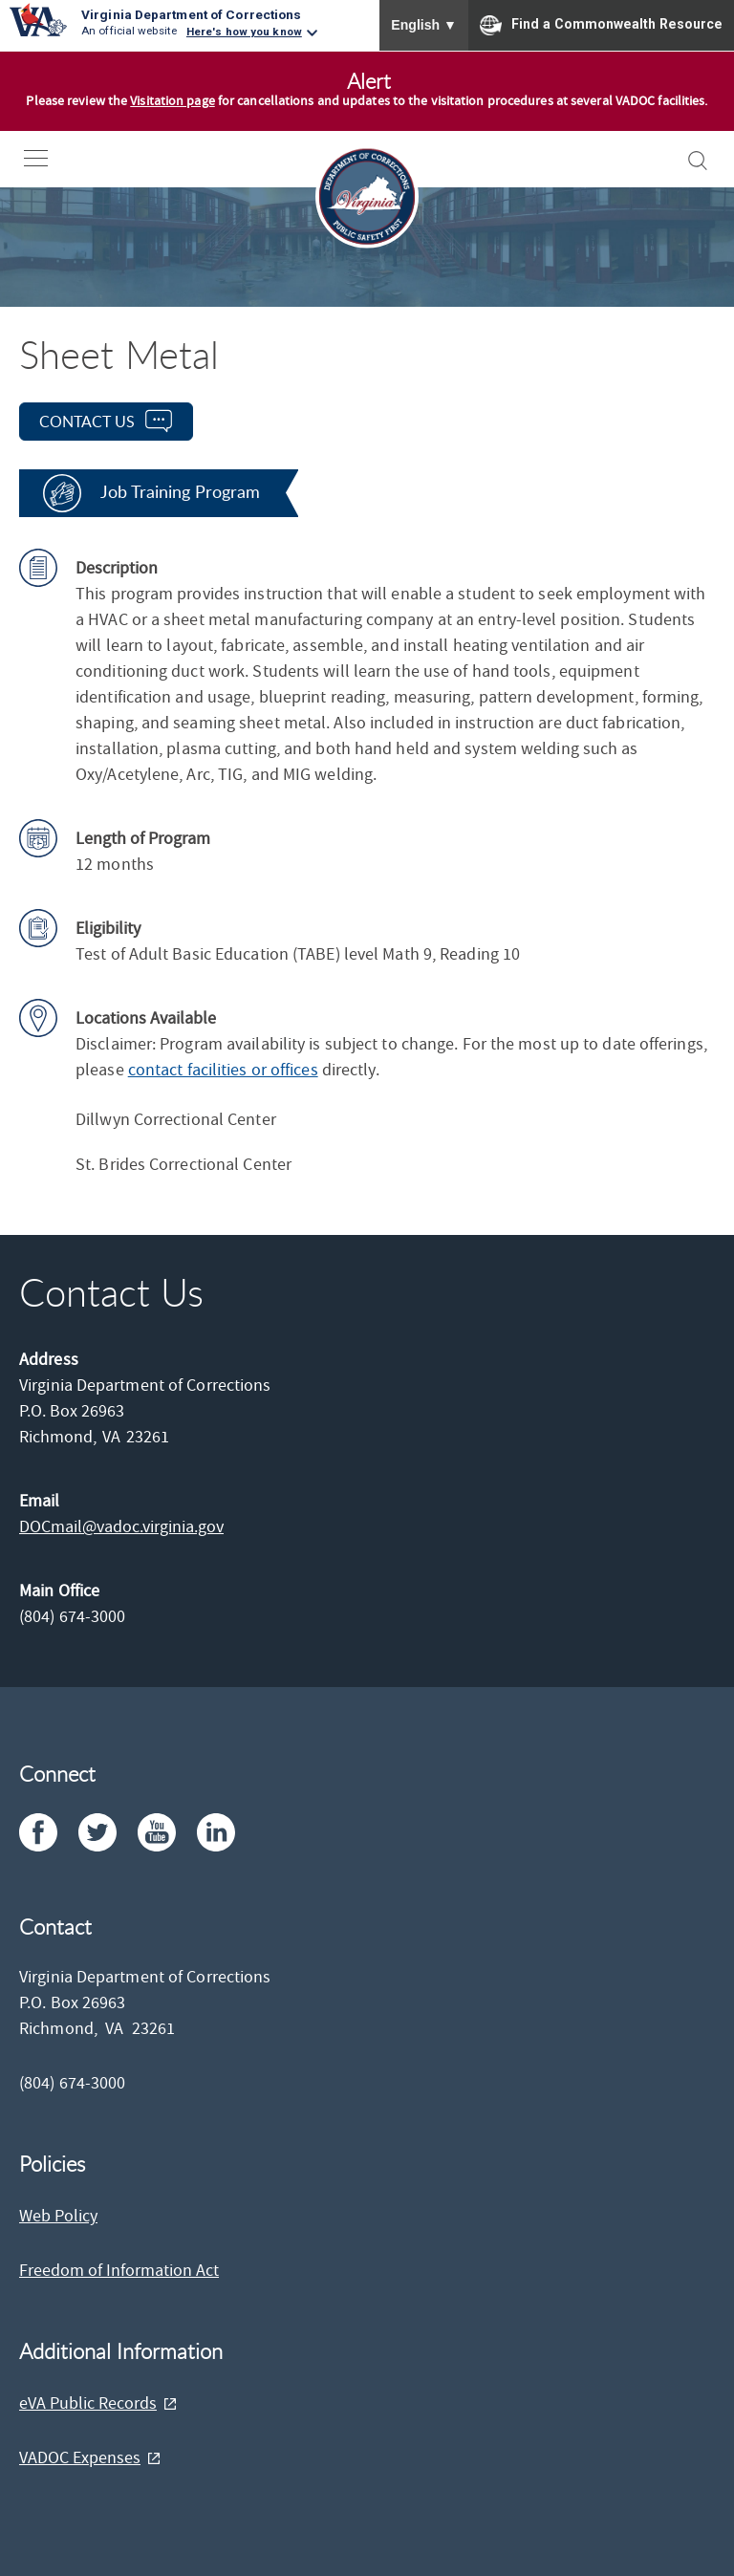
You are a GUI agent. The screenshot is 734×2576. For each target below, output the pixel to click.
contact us (87, 421)
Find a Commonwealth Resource (601, 24)
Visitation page (172, 101)
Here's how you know (244, 31)
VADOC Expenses (79, 2458)
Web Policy (58, 2216)
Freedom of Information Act (119, 2271)
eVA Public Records (88, 2403)
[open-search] (697, 160)
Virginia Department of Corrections (191, 14)
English (424, 24)
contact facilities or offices (223, 1070)
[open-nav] (50, 158)
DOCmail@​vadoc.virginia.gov (121, 1527)
